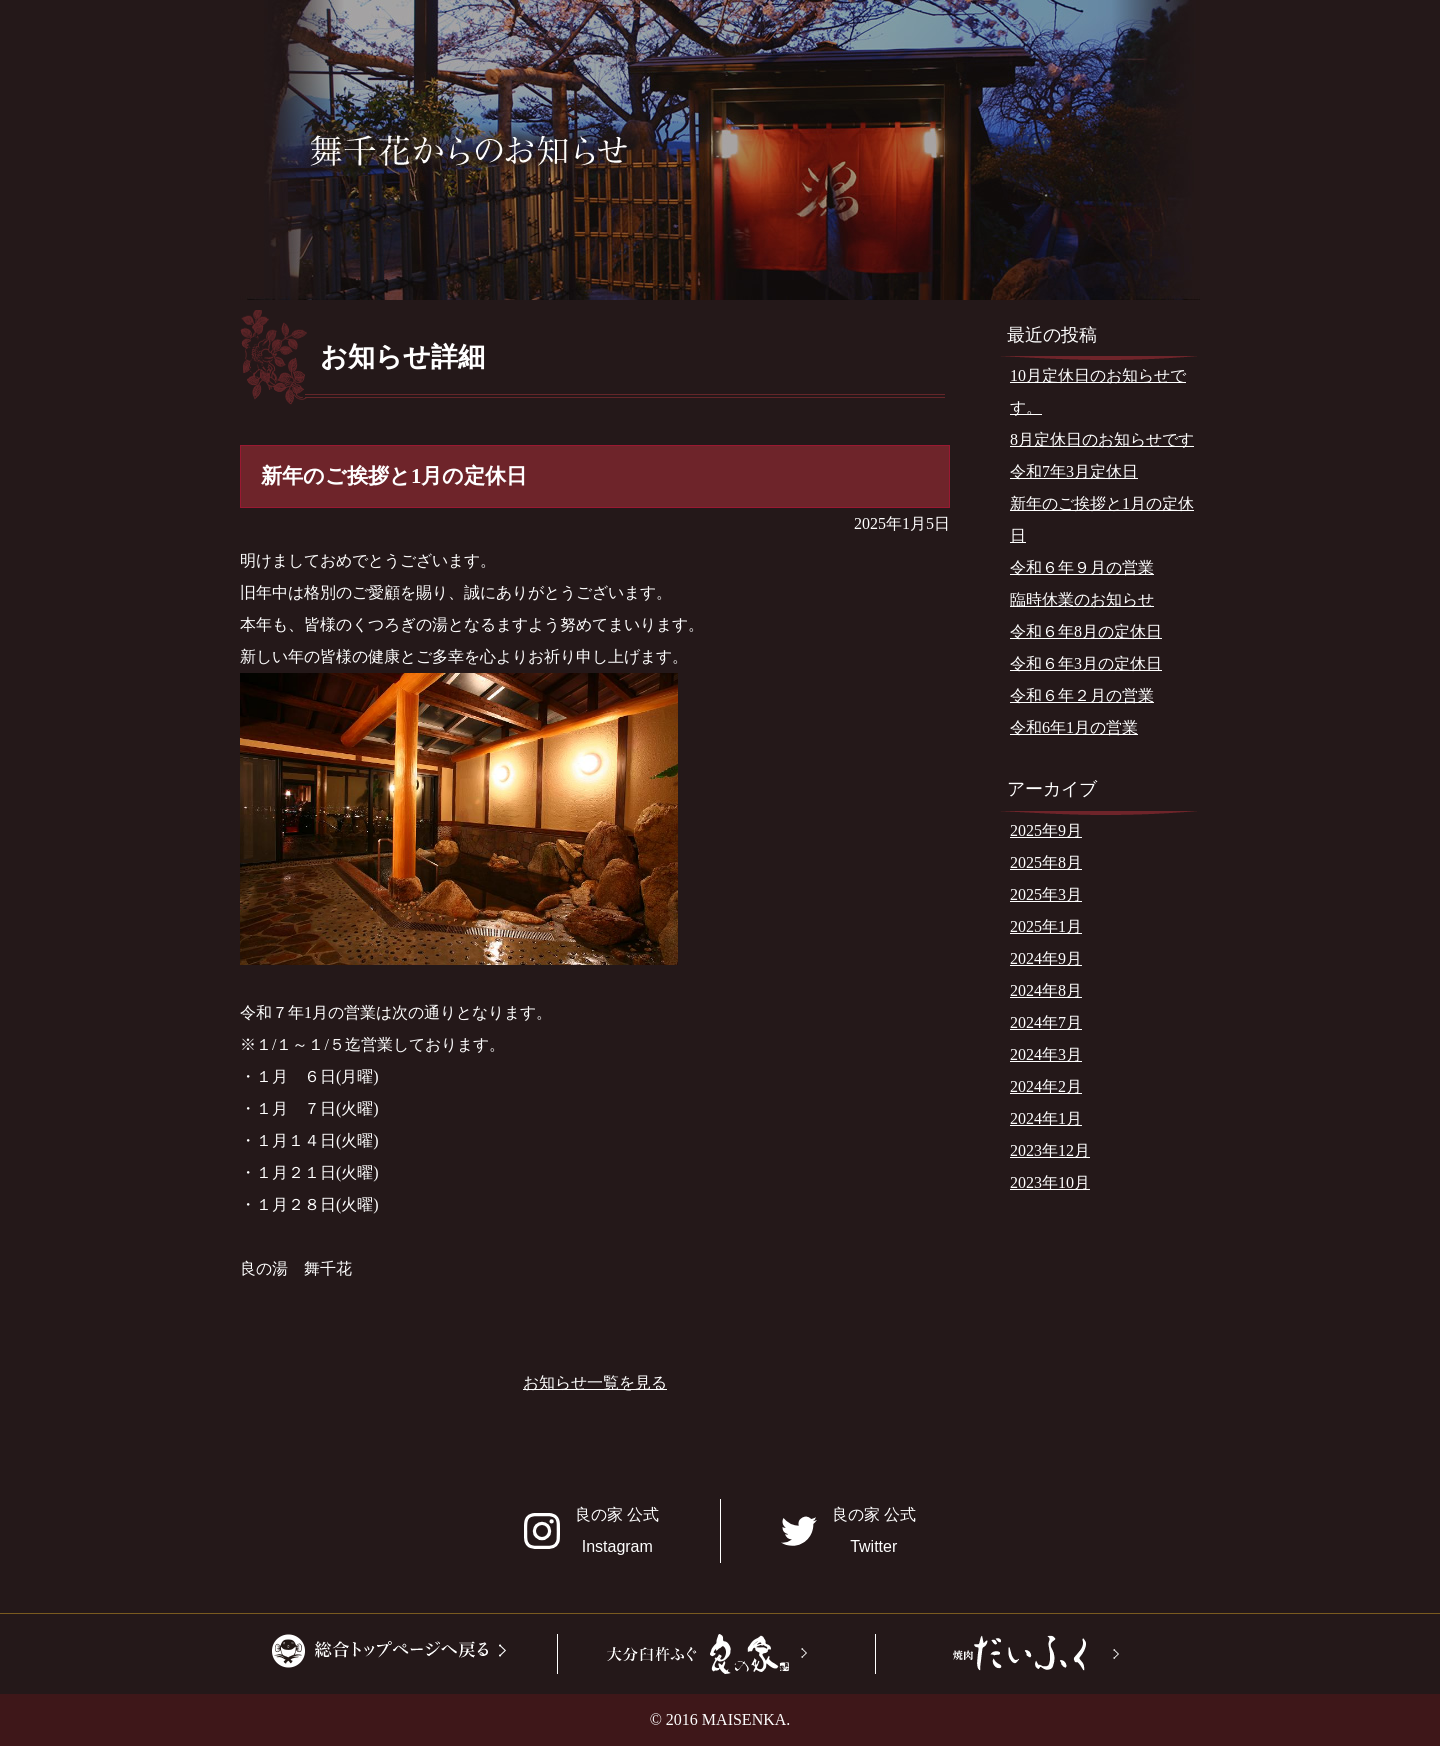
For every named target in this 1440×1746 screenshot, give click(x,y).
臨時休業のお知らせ (1082, 599)
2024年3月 (1046, 1054)
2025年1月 (1046, 926)
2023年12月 (1050, 1150)
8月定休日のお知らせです (1102, 439)
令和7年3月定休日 (1074, 471)
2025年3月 (1046, 894)
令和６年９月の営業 (1082, 567)
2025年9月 (1046, 830)
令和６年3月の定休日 (1086, 663)
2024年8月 (1046, 990)
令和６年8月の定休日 (1086, 631)
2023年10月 (1050, 1182)
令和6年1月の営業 (1074, 727)
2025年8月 (1046, 862)
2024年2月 (1046, 1086)
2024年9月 (1046, 958)
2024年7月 (1046, 1022)
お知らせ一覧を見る (595, 1382)
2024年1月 (1046, 1118)
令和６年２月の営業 (1082, 695)
